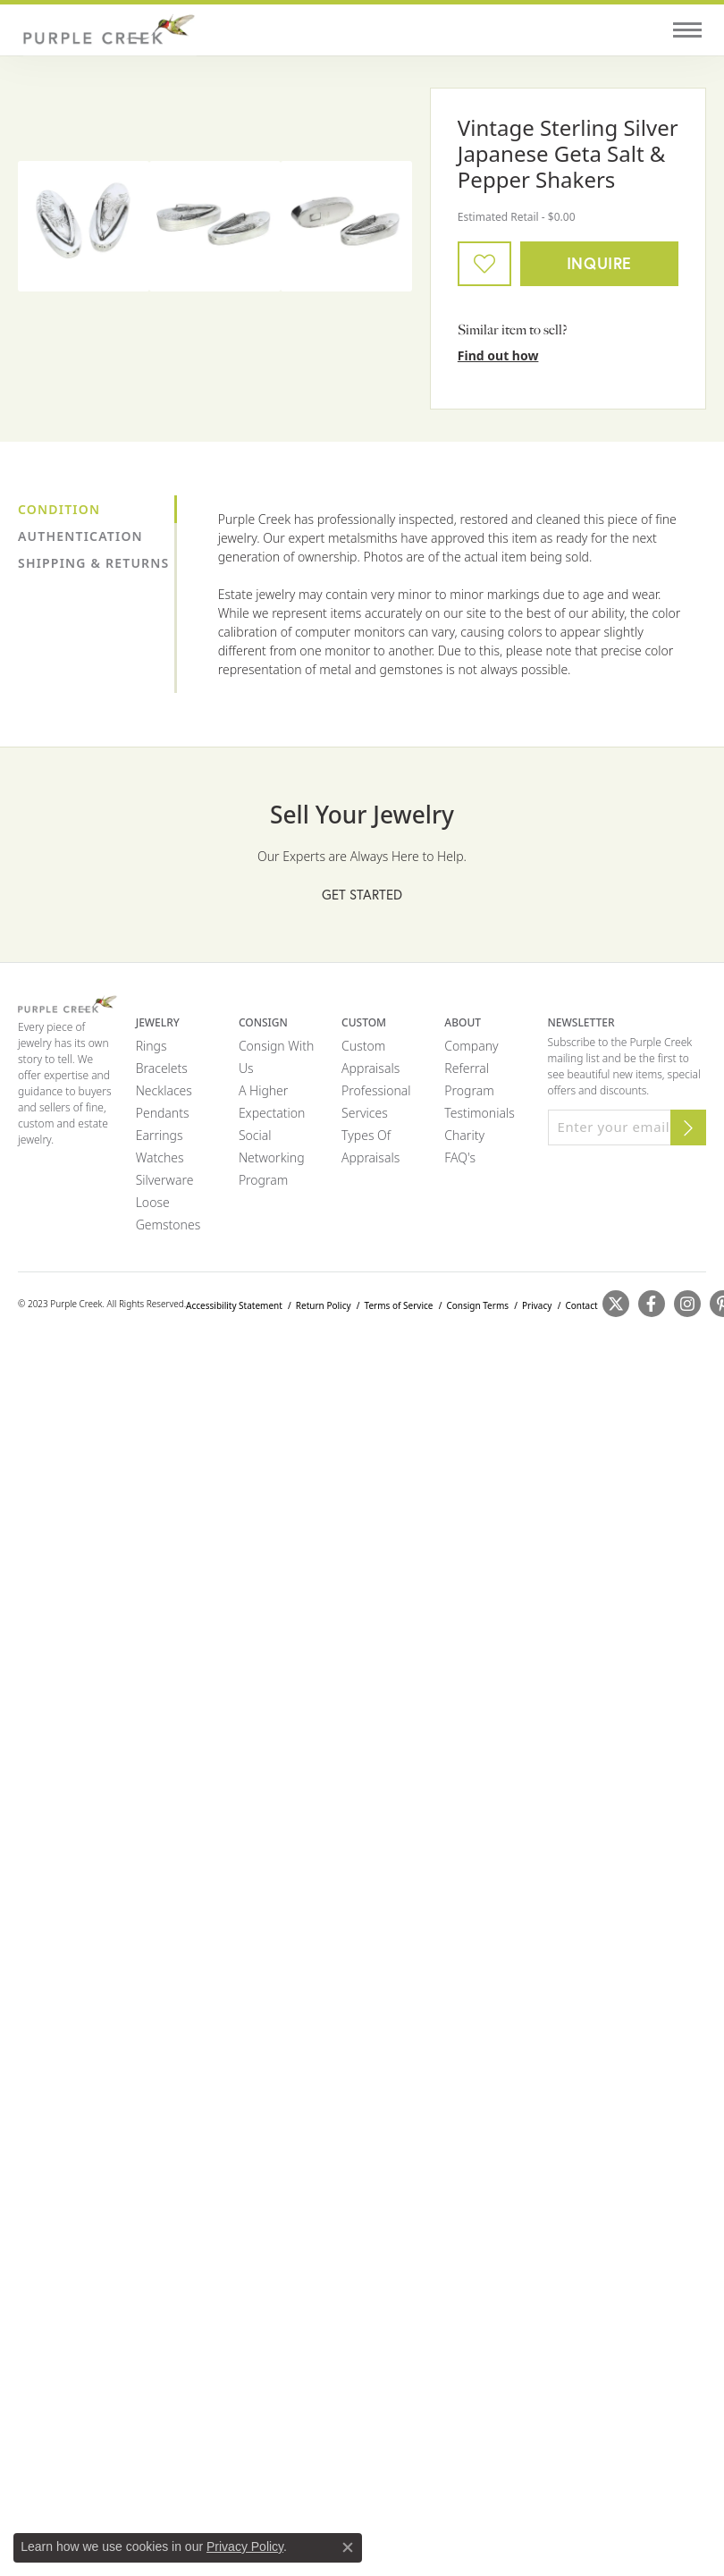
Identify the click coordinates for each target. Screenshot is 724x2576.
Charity (464, 1135)
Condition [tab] (59, 509)
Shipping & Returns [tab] (93, 562)
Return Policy (323, 1305)
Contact (581, 1305)
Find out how (498, 355)
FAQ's (460, 1157)
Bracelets (162, 1068)
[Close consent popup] (347, 2547)
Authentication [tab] (80, 536)
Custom (363, 1045)
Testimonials (479, 1112)
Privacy (536, 1305)
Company (471, 1045)
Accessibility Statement (234, 1305)
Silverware (165, 1179)
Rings (151, 1045)
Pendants (162, 1112)
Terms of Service (399, 1305)
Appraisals (370, 1068)
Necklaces (164, 1090)
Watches (160, 1157)
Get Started (362, 894)
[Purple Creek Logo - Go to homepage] (107, 29)
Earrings (159, 1135)
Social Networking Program (272, 1157)
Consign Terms (477, 1305)
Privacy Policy (244, 2546)
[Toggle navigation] (687, 29)
